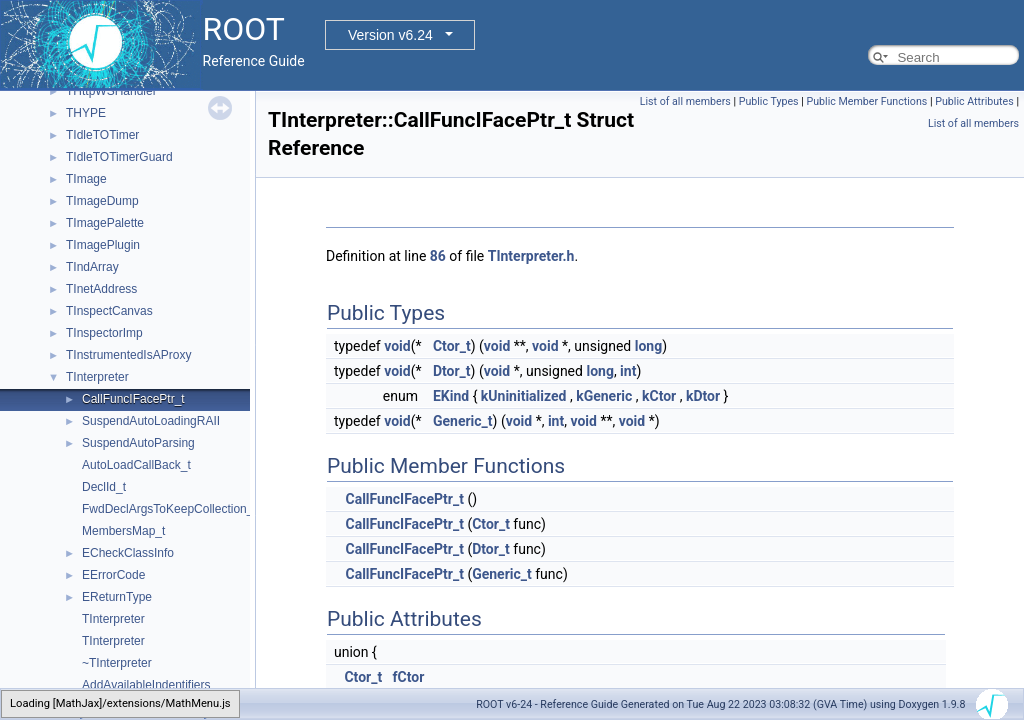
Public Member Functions (867, 101)
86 (438, 256)
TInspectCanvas (109, 311)
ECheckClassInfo (128, 553)
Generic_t (463, 421)
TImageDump (102, 201)
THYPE (86, 113)
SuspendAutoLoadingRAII (151, 421)
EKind (451, 396)
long (648, 346)
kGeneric (604, 396)
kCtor (659, 396)
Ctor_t (452, 346)
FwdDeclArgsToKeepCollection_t (169, 509)
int (628, 371)
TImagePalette (105, 223)
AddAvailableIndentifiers (146, 685)
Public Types (769, 101)
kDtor (703, 396)
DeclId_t (104, 487)
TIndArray (92, 267)
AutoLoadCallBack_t (136, 465)
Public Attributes (974, 101)
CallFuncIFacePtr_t (133, 399)
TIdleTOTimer (102, 135)
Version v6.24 (390, 35)
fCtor (409, 677)
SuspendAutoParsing (138, 443)
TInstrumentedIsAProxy (128, 355)
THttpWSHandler (111, 91)
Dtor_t (452, 371)
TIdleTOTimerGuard (119, 157)
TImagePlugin (103, 245)
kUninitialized (524, 396)
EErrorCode (113, 575)
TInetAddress (101, 289)
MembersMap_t (123, 531)
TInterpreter (97, 377)
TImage (86, 179)
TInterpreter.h (531, 256)
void (397, 346)
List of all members (685, 101)
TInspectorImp (104, 333)
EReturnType (117, 597)
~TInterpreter (117, 663)
